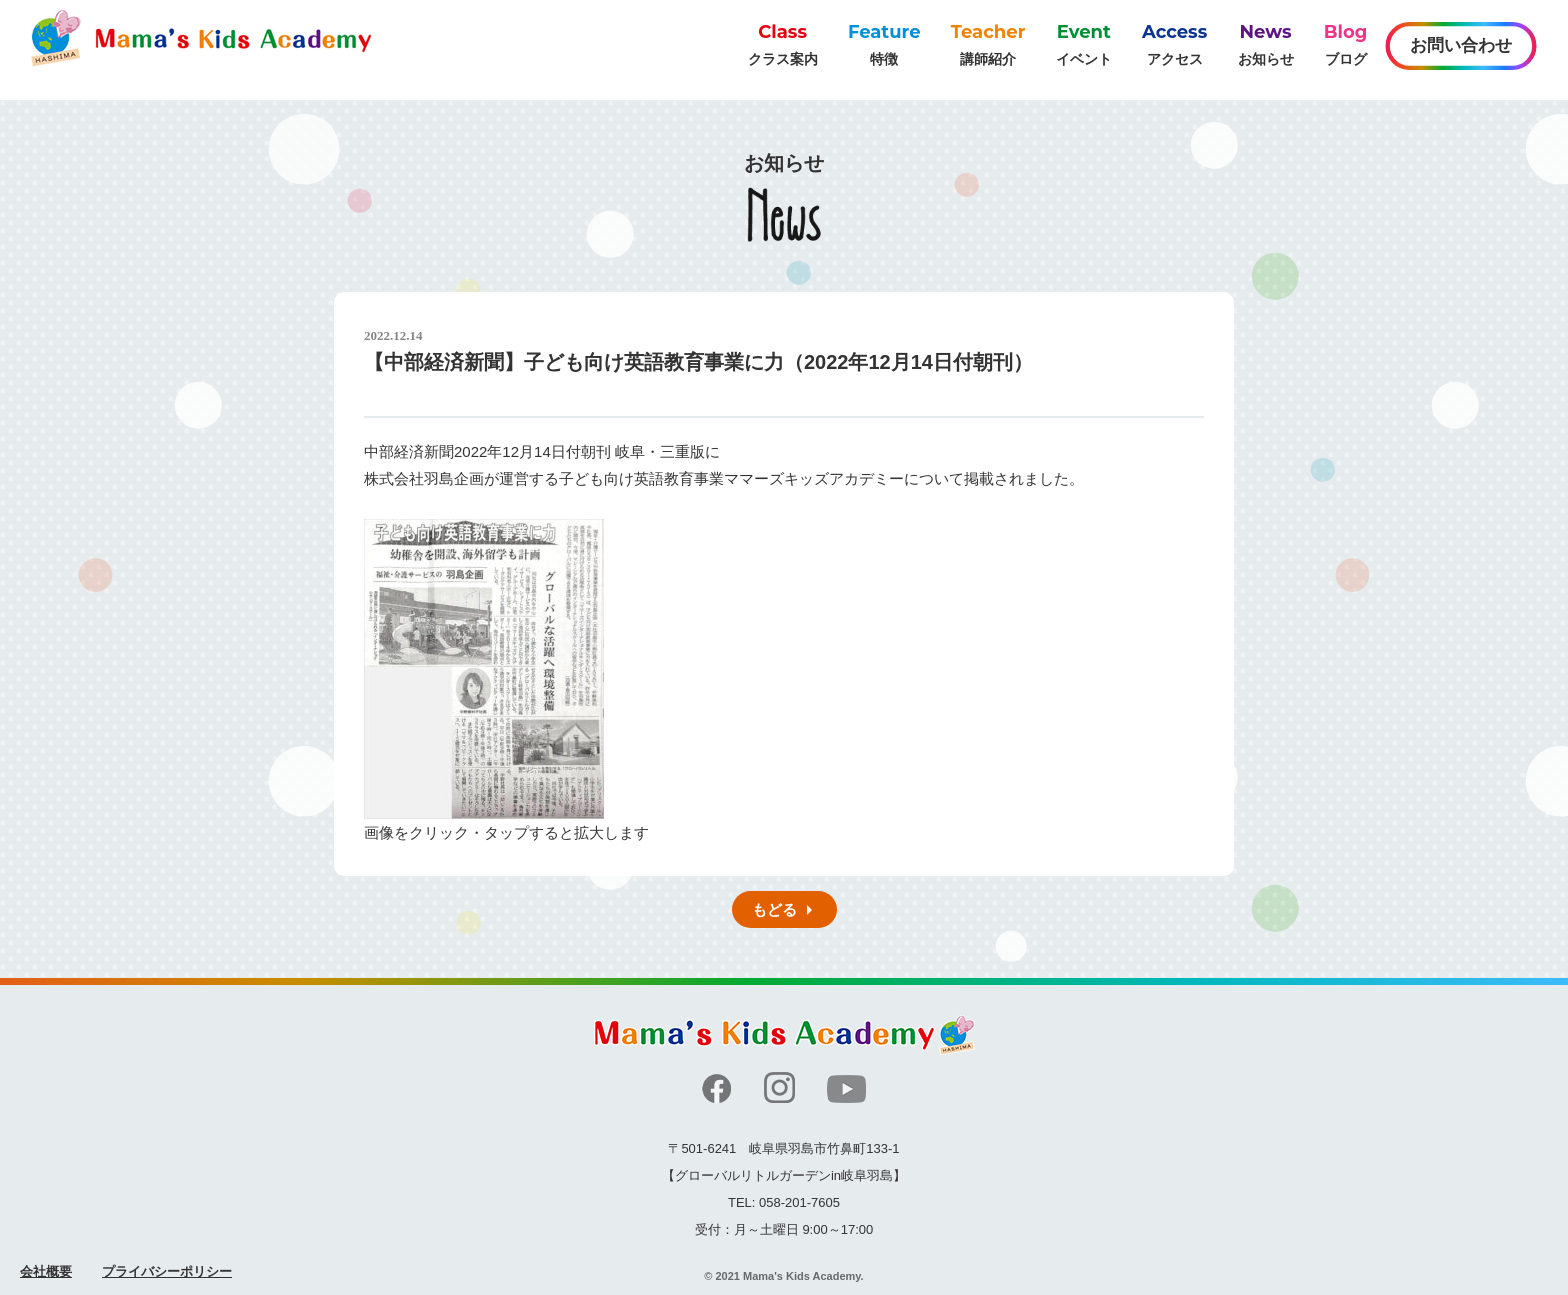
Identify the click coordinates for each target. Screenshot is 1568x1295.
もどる (774, 909)
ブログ (1346, 43)
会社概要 (46, 1271)
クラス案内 (783, 43)
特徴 (884, 43)
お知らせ (1266, 43)
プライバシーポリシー (167, 1271)
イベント (1084, 43)
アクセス (1174, 43)
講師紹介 (988, 43)
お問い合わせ (1461, 45)
